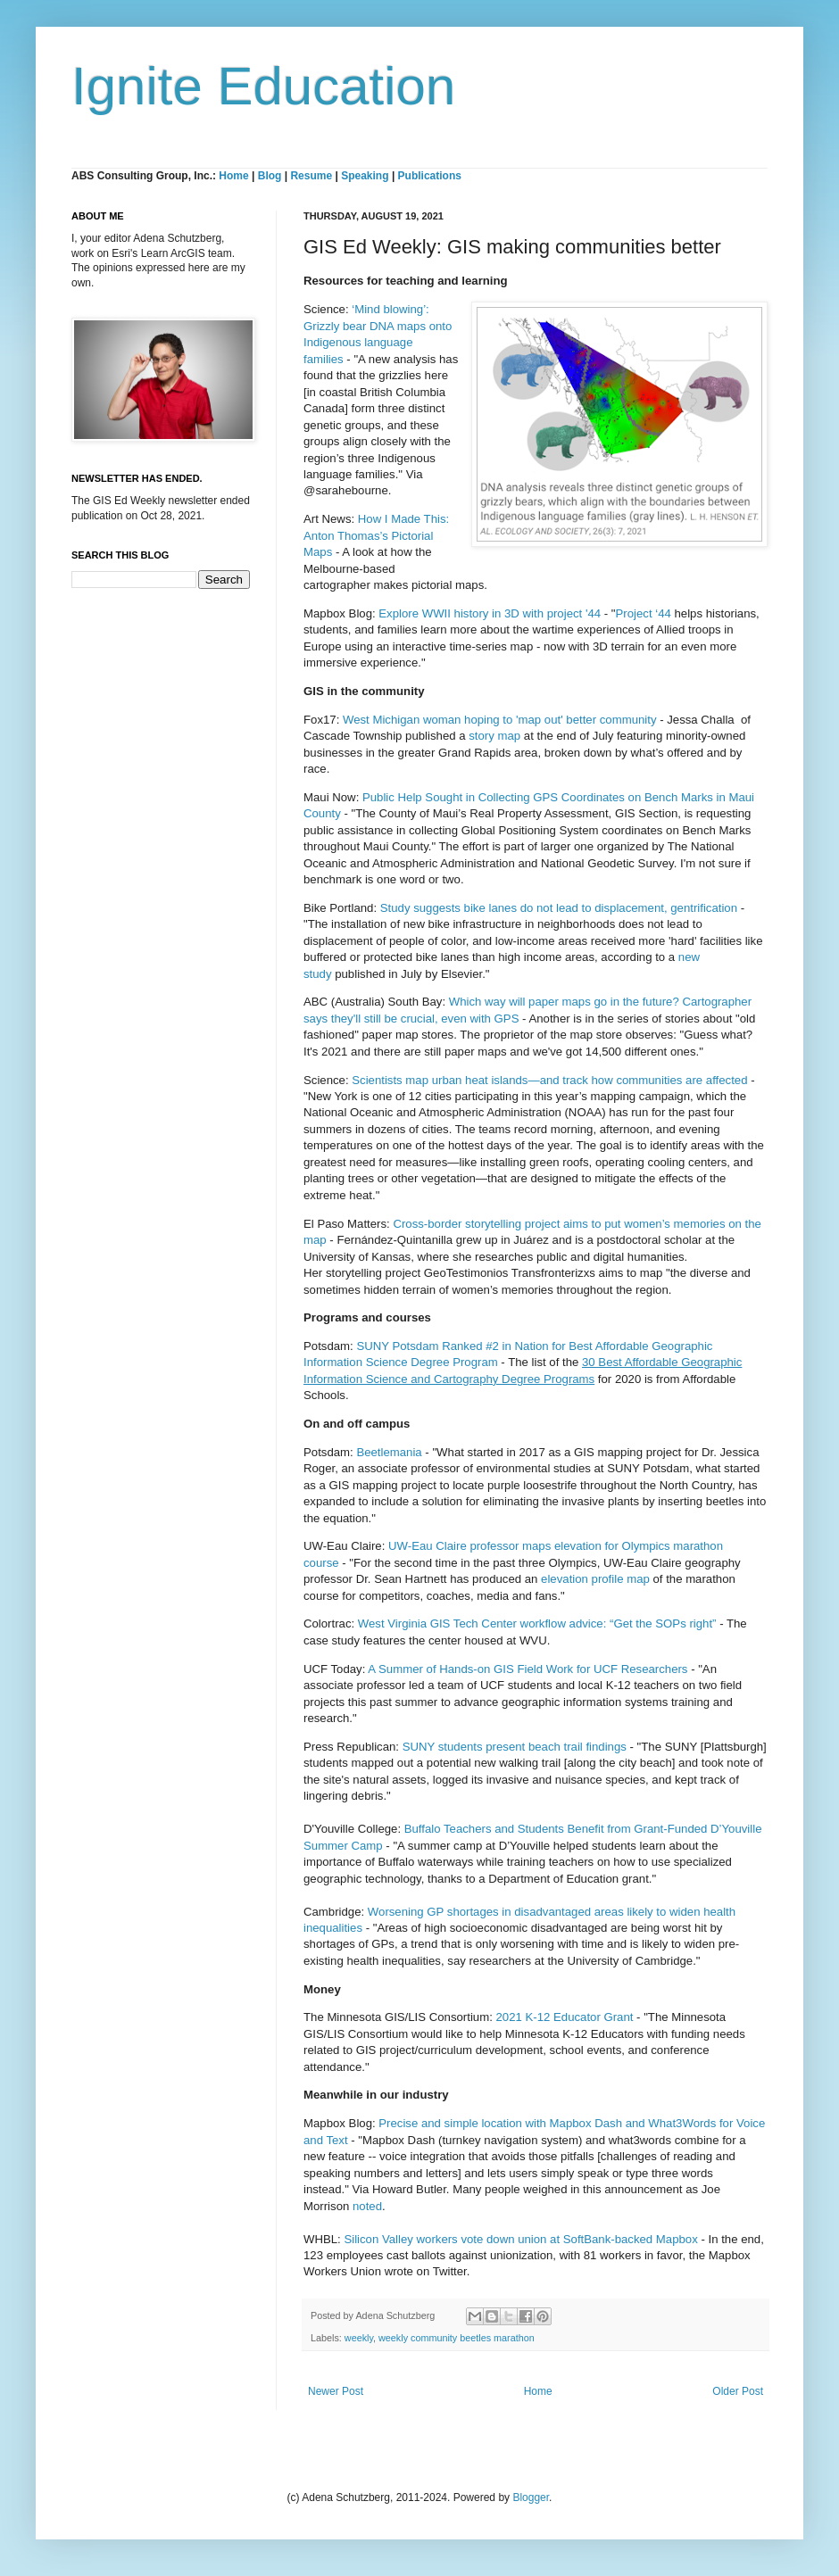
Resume (312, 176)
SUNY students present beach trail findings (515, 1746)
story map (494, 735)
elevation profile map (595, 1579)
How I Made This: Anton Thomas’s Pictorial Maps (376, 535)
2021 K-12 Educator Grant (565, 2017)
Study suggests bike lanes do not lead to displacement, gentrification (558, 908)
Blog (270, 176)
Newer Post (335, 2391)
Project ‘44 (643, 613)
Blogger (530, 2497)
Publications (429, 176)
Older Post (737, 2391)
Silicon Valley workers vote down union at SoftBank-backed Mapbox (520, 2239)
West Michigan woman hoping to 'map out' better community (500, 719)
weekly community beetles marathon (456, 2337)
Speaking (364, 176)
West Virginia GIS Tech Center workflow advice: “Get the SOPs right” (537, 1623)
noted (367, 2206)
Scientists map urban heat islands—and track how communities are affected (549, 1080)
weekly (359, 2337)
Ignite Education (263, 86)
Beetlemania (388, 1452)
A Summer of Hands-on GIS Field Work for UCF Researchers (527, 1669)
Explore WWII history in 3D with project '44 (489, 613)
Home (233, 176)
